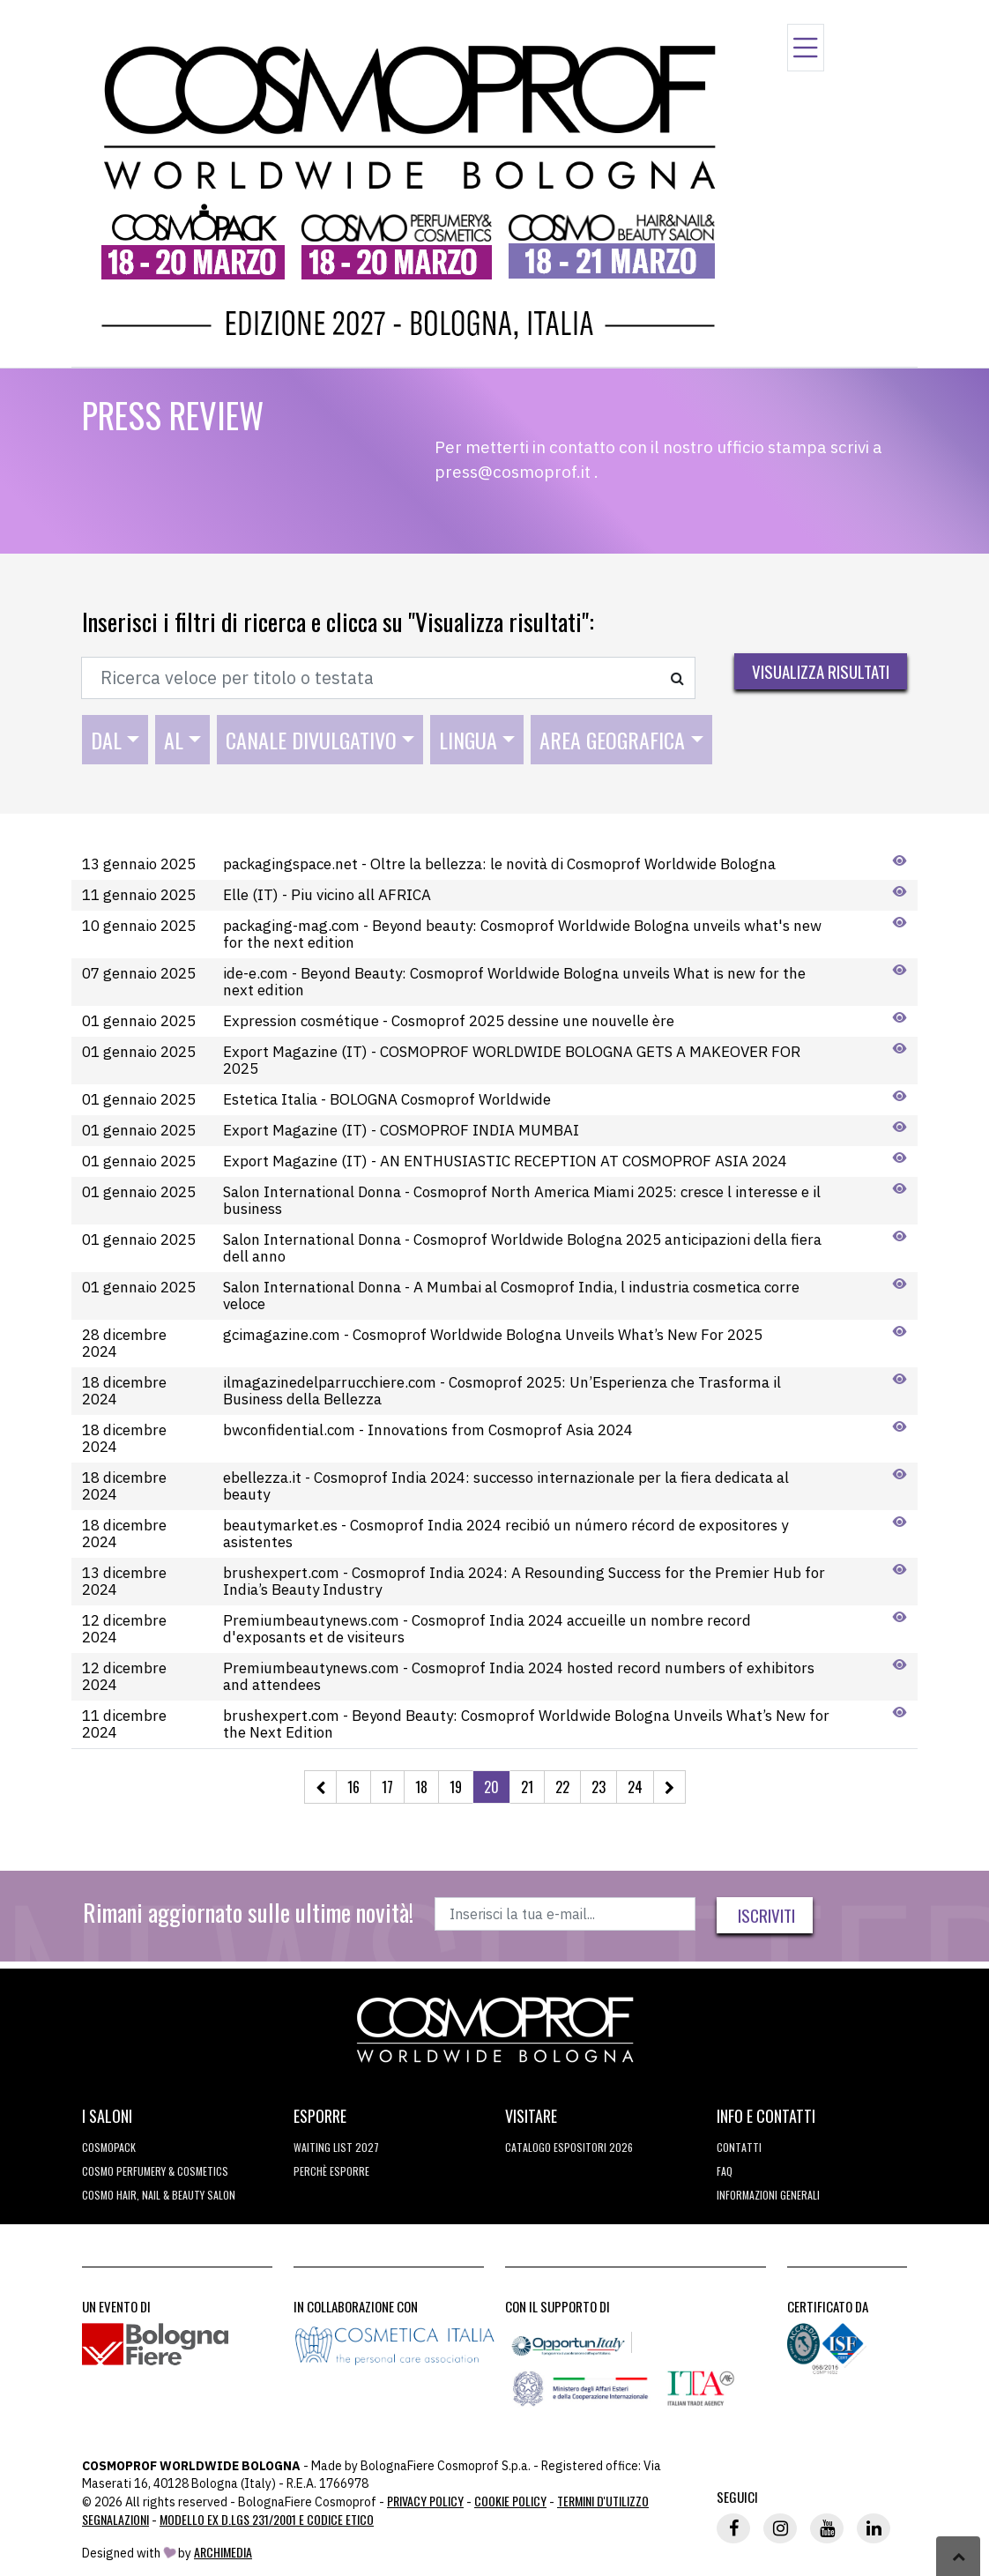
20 (491, 1787)
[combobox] (115, 739)
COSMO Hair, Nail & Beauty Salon (158, 2194)
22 (562, 1787)
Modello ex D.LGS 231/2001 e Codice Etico (267, 2519)
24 (635, 1787)
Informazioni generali (768, 2194)
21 (527, 1787)
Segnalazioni (115, 2519)
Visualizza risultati (820, 671)
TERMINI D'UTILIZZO (603, 2500)
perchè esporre (331, 2170)
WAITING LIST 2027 (336, 2147)
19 (456, 1787)
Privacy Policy (425, 2500)
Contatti (739, 2147)
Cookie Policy (510, 2500)
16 (353, 1787)
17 (387, 1787)
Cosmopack (109, 2147)
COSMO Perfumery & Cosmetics (155, 2170)
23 (598, 1787)
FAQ (724, 2170)
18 (421, 1787)
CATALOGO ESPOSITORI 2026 (569, 2147)
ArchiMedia (223, 2551)
